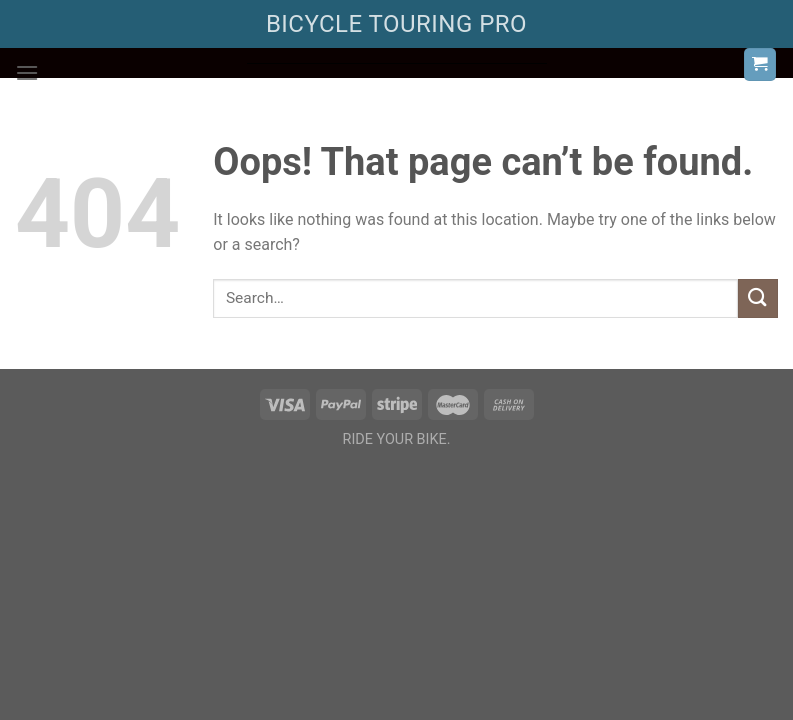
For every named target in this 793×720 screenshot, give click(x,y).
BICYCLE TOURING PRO (396, 24)
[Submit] (758, 298)
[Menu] (27, 72)
